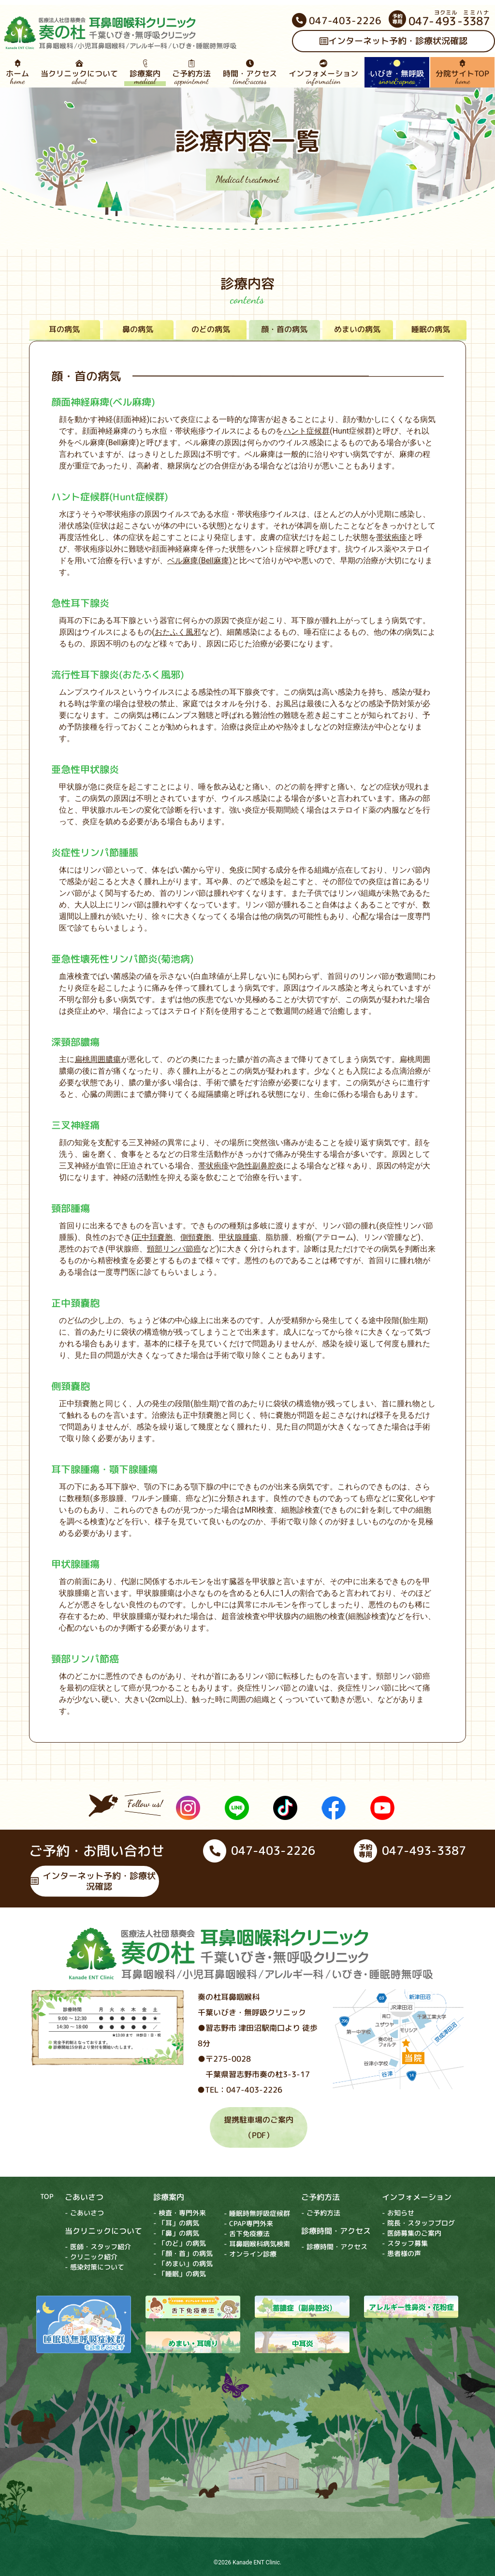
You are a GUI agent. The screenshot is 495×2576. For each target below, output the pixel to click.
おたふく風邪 (178, 632)
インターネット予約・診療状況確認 (93, 1881)
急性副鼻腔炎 (260, 1165)
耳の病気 (64, 329)
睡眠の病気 (430, 329)
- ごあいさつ (84, 2212)
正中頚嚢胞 (153, 1237)
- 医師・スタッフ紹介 (98, 2246)
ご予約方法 (191, 72)
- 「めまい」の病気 (183, 2263)
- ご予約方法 (320, 2213)
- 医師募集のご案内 (411, 2233)
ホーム (17, 72)
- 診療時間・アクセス (334, 2247)
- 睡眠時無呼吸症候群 (257, 2213)
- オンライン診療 (250, 2253)
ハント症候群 (306, 431)
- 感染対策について (94, 2266)
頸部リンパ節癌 (174, 1248)
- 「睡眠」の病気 (179, 2273)
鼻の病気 (137, 329)
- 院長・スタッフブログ (418, 2223)
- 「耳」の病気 (176, 2222)
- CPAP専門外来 (248, 2223)
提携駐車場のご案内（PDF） (258, 2127)
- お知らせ (398, 2213)
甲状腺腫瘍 (238, 1237)
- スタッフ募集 (405, 2243)
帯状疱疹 (391, 537)
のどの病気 (210, 329)
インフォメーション (323, 72)
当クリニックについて (79, 72)
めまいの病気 (357, 329)
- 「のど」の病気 (179, 2243)
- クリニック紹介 (91, 2256)
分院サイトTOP (462, 72)
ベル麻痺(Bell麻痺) (199, 560)
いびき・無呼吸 (396, 72)
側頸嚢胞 (195, 1237)
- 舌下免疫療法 (247, 2233)
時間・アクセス (249, 72)
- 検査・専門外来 (179, 2212)
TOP (47, 2196)
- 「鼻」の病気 (176, 2233)
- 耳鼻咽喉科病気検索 (257, 2243)
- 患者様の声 (401, 2253)
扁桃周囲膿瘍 (97, 1059)
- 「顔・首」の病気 (183, 2253)
